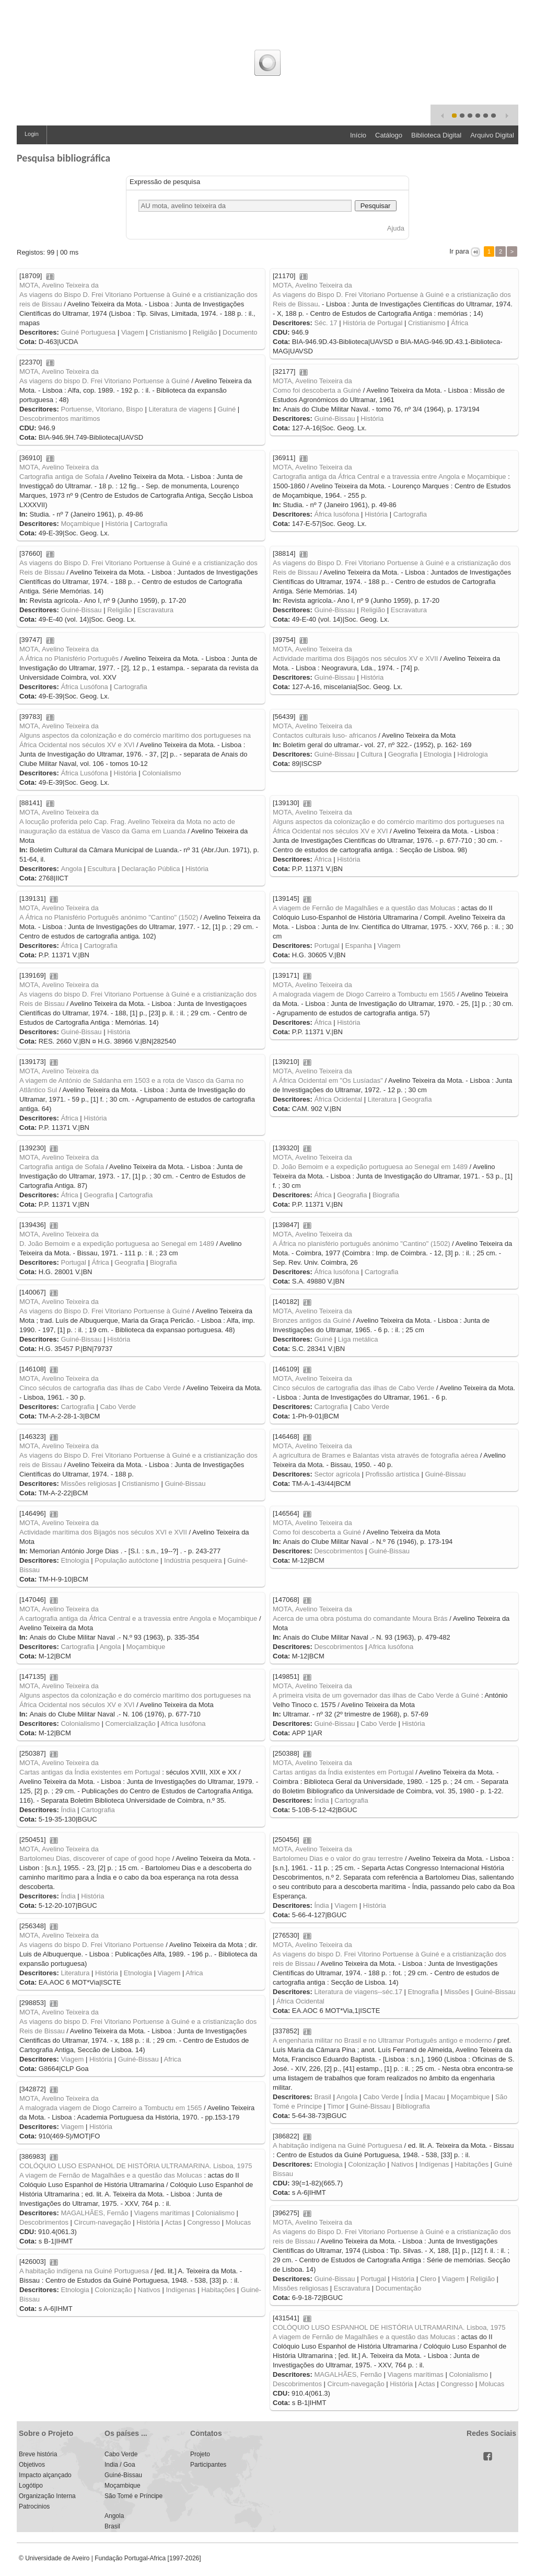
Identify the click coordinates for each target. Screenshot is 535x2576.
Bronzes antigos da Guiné (312, 1320)
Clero (428, 2279)
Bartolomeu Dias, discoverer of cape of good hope (94, 1858)
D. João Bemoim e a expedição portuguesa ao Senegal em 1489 (370, 1167)
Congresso (203, 2222)
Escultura (102, 869)
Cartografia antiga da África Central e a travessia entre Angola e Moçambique (389, 476)
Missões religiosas (88, 1483)
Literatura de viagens (180, 409)
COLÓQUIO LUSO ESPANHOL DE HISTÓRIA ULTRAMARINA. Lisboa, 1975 (135, 2166)
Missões (456, 1992)
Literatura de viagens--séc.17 (358, 1992)
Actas (173, 2222)
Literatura (382, 1099)
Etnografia (423, 1992)
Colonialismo (161, 773)
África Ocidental (338, 1099)
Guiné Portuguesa (88, 332)
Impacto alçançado (45, 2475)
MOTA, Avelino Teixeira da (59, 285)
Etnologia (437, 754)
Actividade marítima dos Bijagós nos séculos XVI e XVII (103, 1532)
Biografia (386, 1195)
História (371, 418)
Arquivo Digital (492, 135)
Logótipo (31, 2485)
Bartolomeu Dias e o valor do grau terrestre (338, 1858)
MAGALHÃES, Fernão (94, 2213)
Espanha (358, 945)
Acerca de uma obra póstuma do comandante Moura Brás (360, 1618)
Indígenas (434, 2164)
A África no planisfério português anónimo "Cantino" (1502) (361, 1243)
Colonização (367, 2164)
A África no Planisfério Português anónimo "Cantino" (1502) (108, 917)
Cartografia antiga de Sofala (61, 476)
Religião (204, 332)
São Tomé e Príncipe (133, 2496)
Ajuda (395, 228)
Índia (68, 1810)
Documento (240, 332)
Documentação (398, 2288)
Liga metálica (358, 1339)
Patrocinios (34, 2506)
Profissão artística (393, 1474)
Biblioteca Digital (436, 135)
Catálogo (388, 135)
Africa (194, 1973)
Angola (71, 869)
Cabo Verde (118, 1407)
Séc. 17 (325, 323)
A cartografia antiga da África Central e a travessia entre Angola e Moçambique (138, 1618)
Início (358, 135)
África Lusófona (84, 687)
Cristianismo (168, 332)
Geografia (403, 754)
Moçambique (80, 524)
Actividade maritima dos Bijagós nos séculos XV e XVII (355, 658)
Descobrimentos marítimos (59, 418)
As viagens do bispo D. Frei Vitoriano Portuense (91, 1945)
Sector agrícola (336, 1474)
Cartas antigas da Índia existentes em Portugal (89, 1772)
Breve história (38, 2454)
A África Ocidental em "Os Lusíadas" (328, 1080)
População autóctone (126, 1560)
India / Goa (119, 2464)
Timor (335, 2106)
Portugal (326, 945)
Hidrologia (472, 754)
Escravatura (155, 610)
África (459, 323)
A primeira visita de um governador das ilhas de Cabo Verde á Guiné (376, 1695)
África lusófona (336, 514)
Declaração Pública (150, 869)
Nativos (402, 2164)
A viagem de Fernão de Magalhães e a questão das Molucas (364, 908)
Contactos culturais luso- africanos (325, 735)
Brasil (322, 2097)
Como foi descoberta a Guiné (317, 390)
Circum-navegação (102, 2222)
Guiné (226, 409)
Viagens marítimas (162, 2213)
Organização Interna (47, 2496)
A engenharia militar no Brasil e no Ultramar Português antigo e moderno (382, 2040)
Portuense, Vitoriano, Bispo (102, 409)
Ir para (459, 251)
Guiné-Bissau (334, 418)
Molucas (238, 2222)
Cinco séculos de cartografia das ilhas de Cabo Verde (100, 1388)
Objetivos (32, 2464)
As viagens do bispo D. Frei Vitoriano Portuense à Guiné (104, 381)
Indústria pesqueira (193, 1560)
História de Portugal (372, 323)
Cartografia (150, 524)
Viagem (132, 332)
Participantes (208, 2464)
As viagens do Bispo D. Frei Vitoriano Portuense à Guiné (104, 1311)
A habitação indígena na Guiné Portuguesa (337, 2145)
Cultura (371, 754)
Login (32, 134)
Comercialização (131, 1723)
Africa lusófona (390, 1647)
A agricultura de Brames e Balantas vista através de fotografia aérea (375, 1455)
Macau (435, 2097)
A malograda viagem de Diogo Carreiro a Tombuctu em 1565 (364, 994)
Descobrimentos (338, 1551)
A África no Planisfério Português (69, 658)
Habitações (472, 2164)
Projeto (200, 2454)
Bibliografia (412, 2106)
